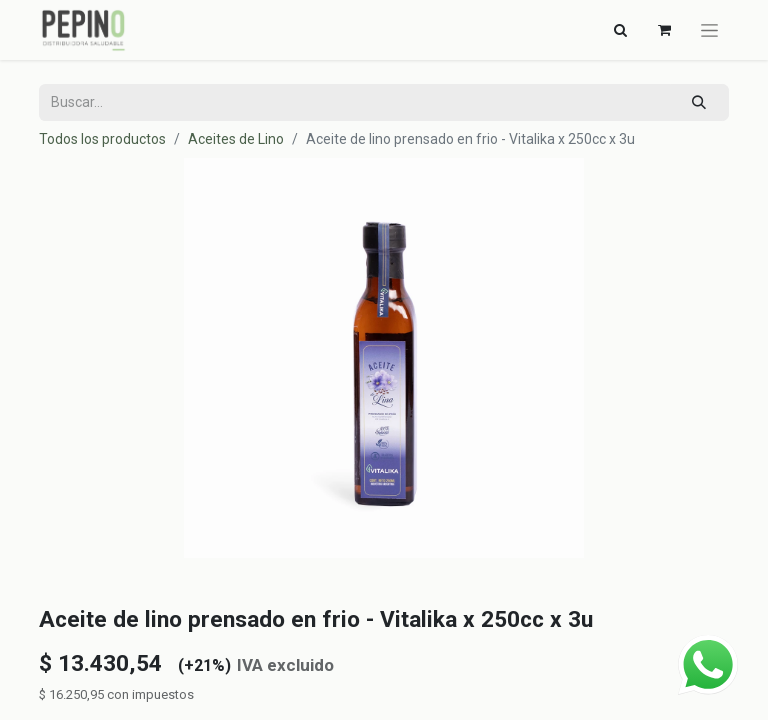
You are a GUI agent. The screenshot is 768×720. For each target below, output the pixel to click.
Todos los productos (102, 139)
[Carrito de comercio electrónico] (664, 30)
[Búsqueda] (699, 102)
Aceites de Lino (236, 139)
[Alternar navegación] (620, 30)
